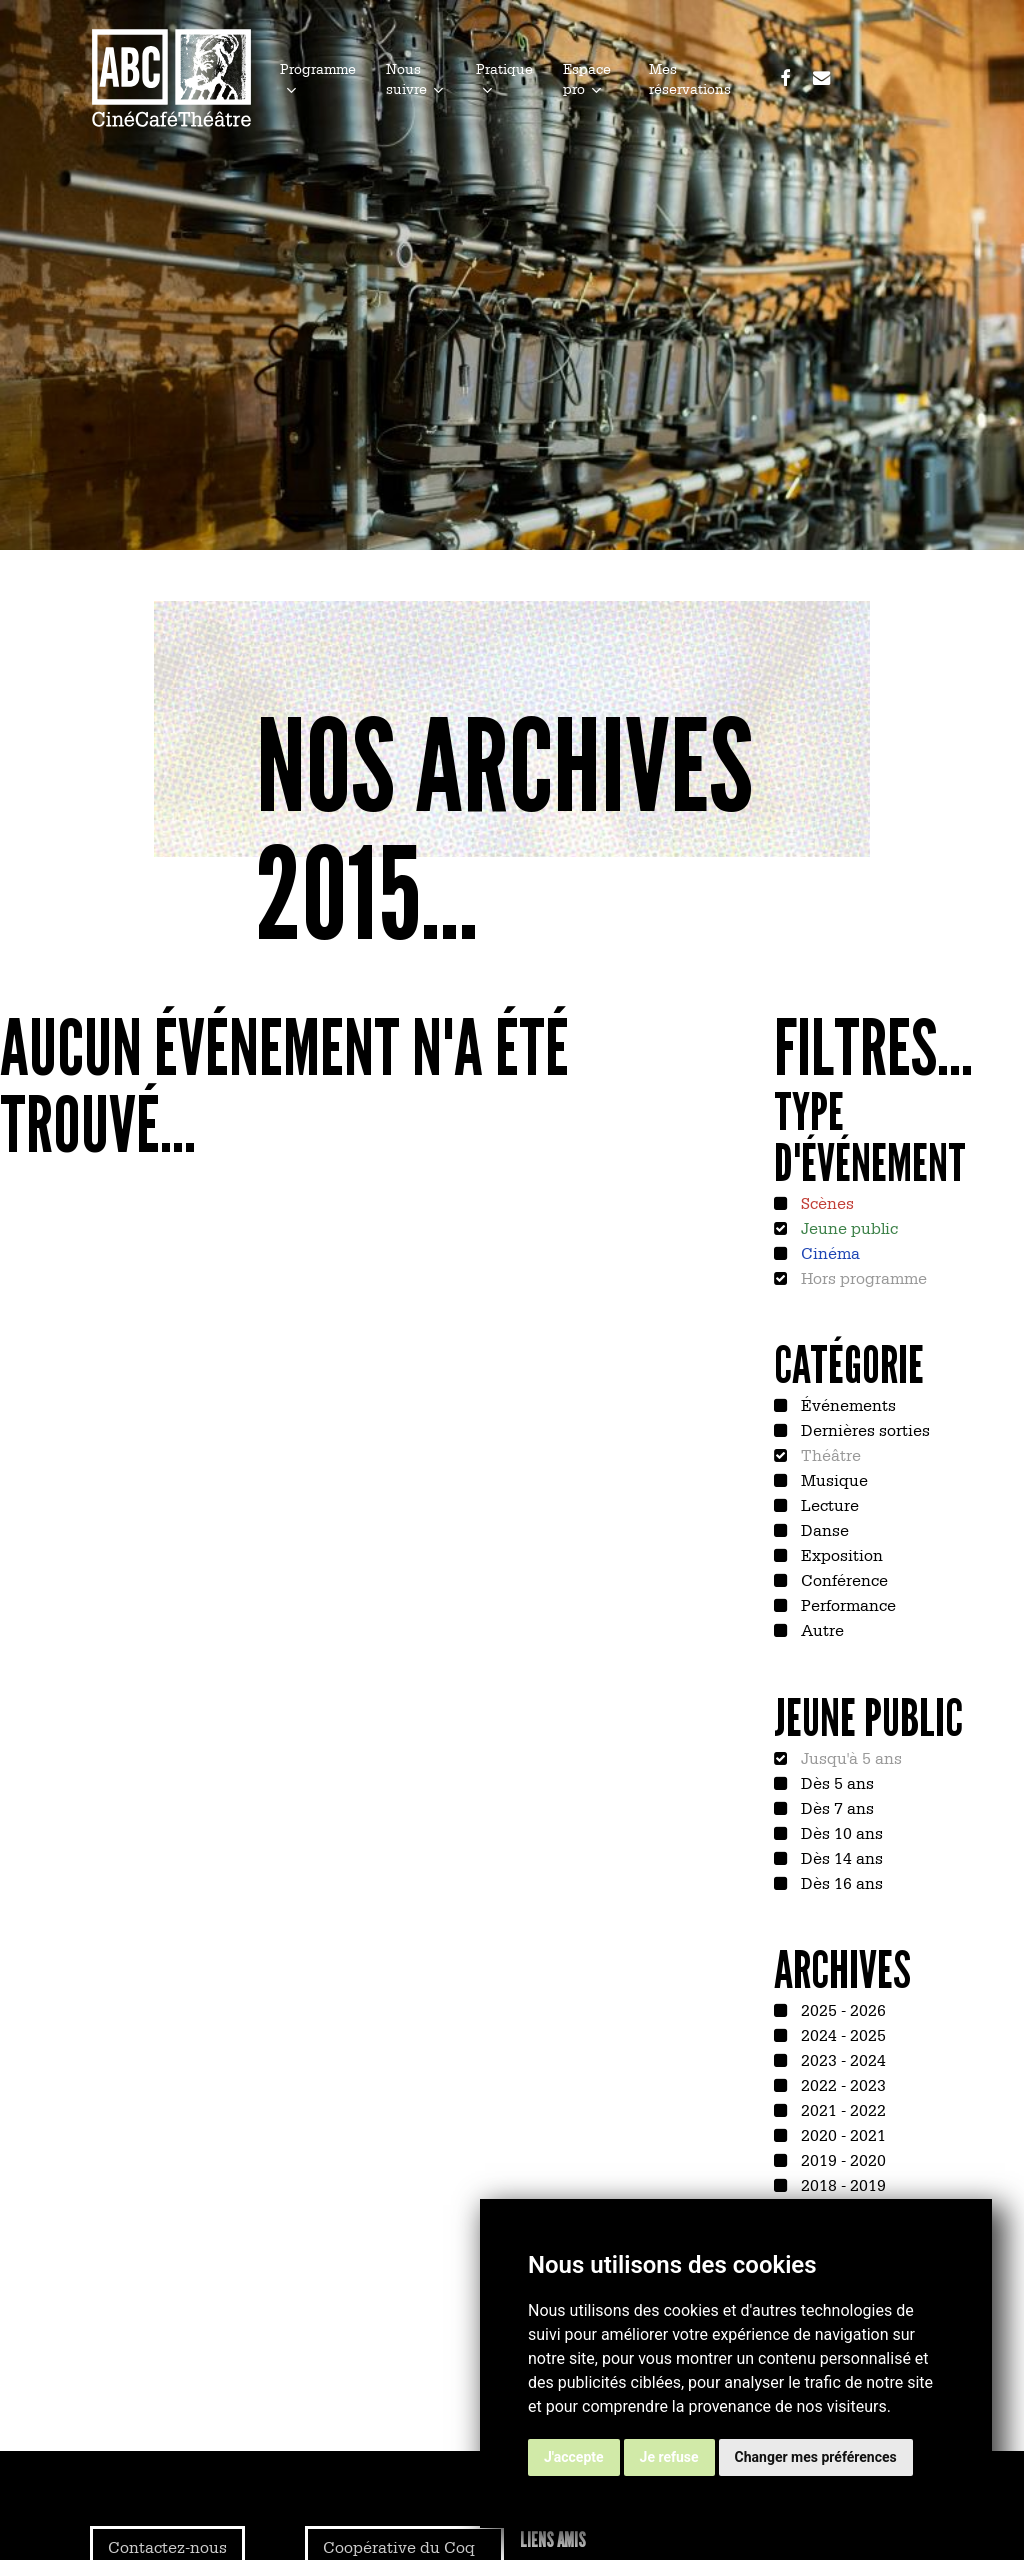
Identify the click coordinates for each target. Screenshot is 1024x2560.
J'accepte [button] (574, 2457)
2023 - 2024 (841, 2059)
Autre (820, 1629)
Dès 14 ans (840, 1857)
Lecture (828, 1504)
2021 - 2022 (841, 2109)
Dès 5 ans (835, 1782)
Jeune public (847, 1227)
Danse (823, 1529)
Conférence (842, 1579)
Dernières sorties (863, 1429)
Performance (846, 1604)
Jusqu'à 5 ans (849, 1757)
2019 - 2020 (841, 2159)
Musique (832, 1479)
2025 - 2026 (841, 2009)
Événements (846, 1404)
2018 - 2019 (841, 2184)
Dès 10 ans (840, 1832)
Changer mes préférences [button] (816, 2457)
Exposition (840, 1554)
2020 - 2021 (841, 2134)
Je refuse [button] (669, 2457)
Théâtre (829, 1454)
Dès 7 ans (835, 1807)
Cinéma (828, 1252)
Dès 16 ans (840, 1882)
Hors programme (862, 1277)
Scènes (825, 1202)
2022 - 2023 (841, 2084)
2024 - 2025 (841, 2034)
